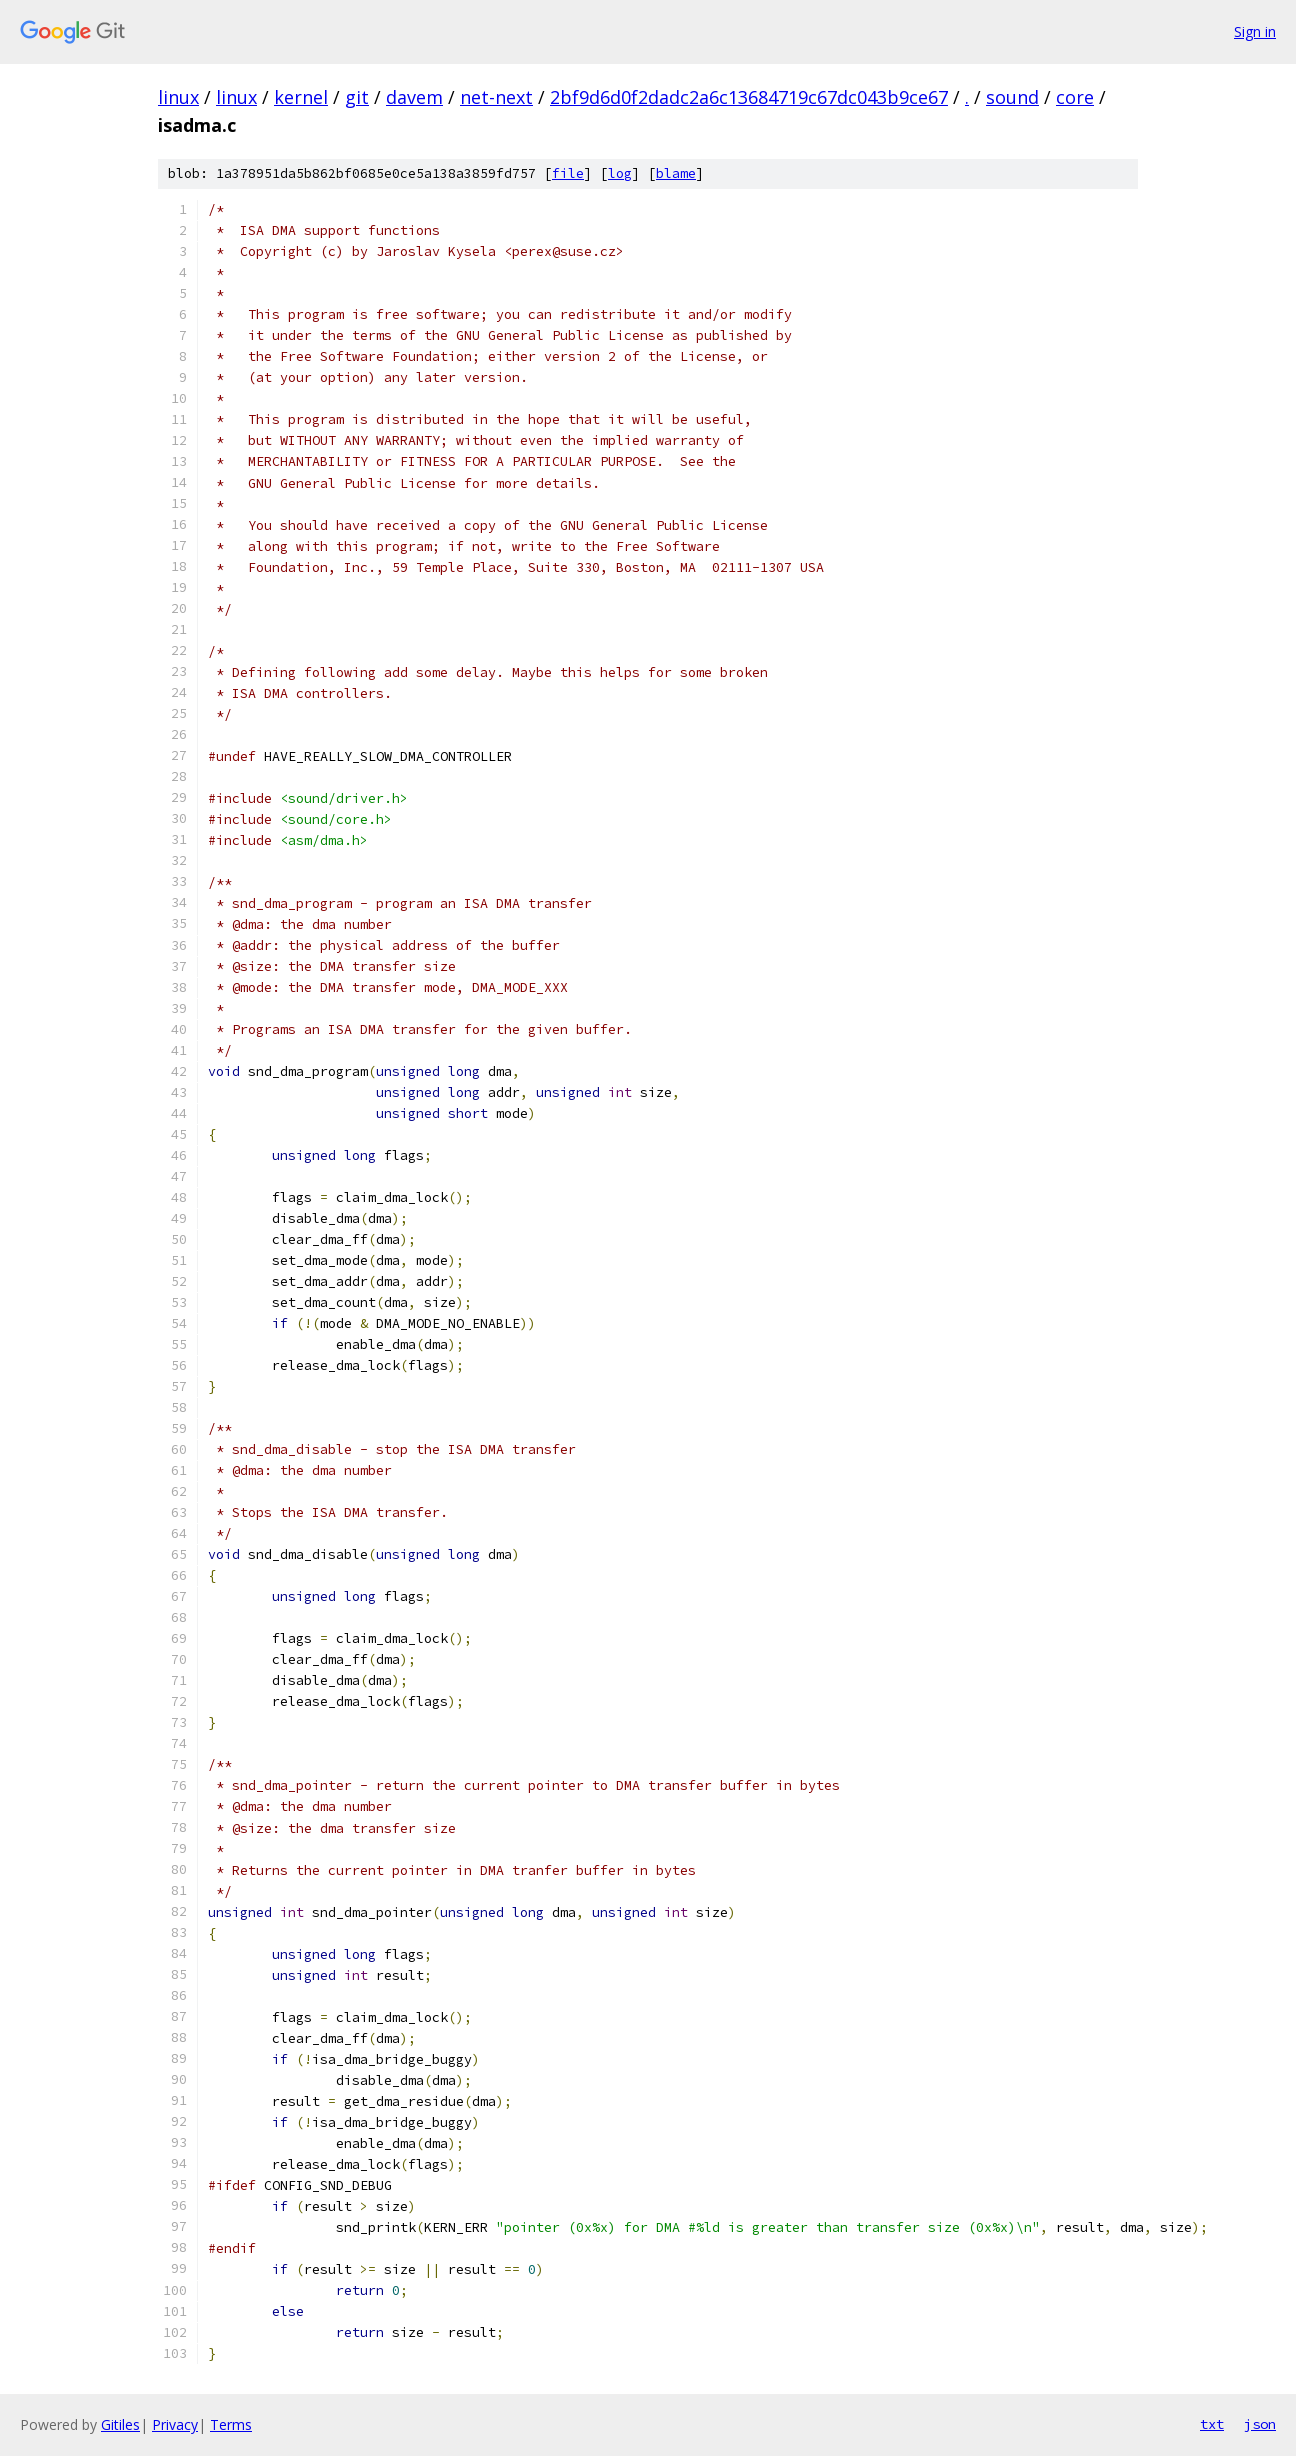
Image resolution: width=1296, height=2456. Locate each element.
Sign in (1255, 31)
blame (676, 173)
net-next (496, 97)
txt (1212, 2424)
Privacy (175, 2424)
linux (178, 97)
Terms (231, 2424)
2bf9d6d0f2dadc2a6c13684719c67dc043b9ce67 (749, 97)
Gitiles (120, 2424)
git (357, 97)
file (568, 173)
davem (414, 97)
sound (1012, 97)
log (620, 173)
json (1260, 2424)
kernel (301, 97)
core (1075, 97)
